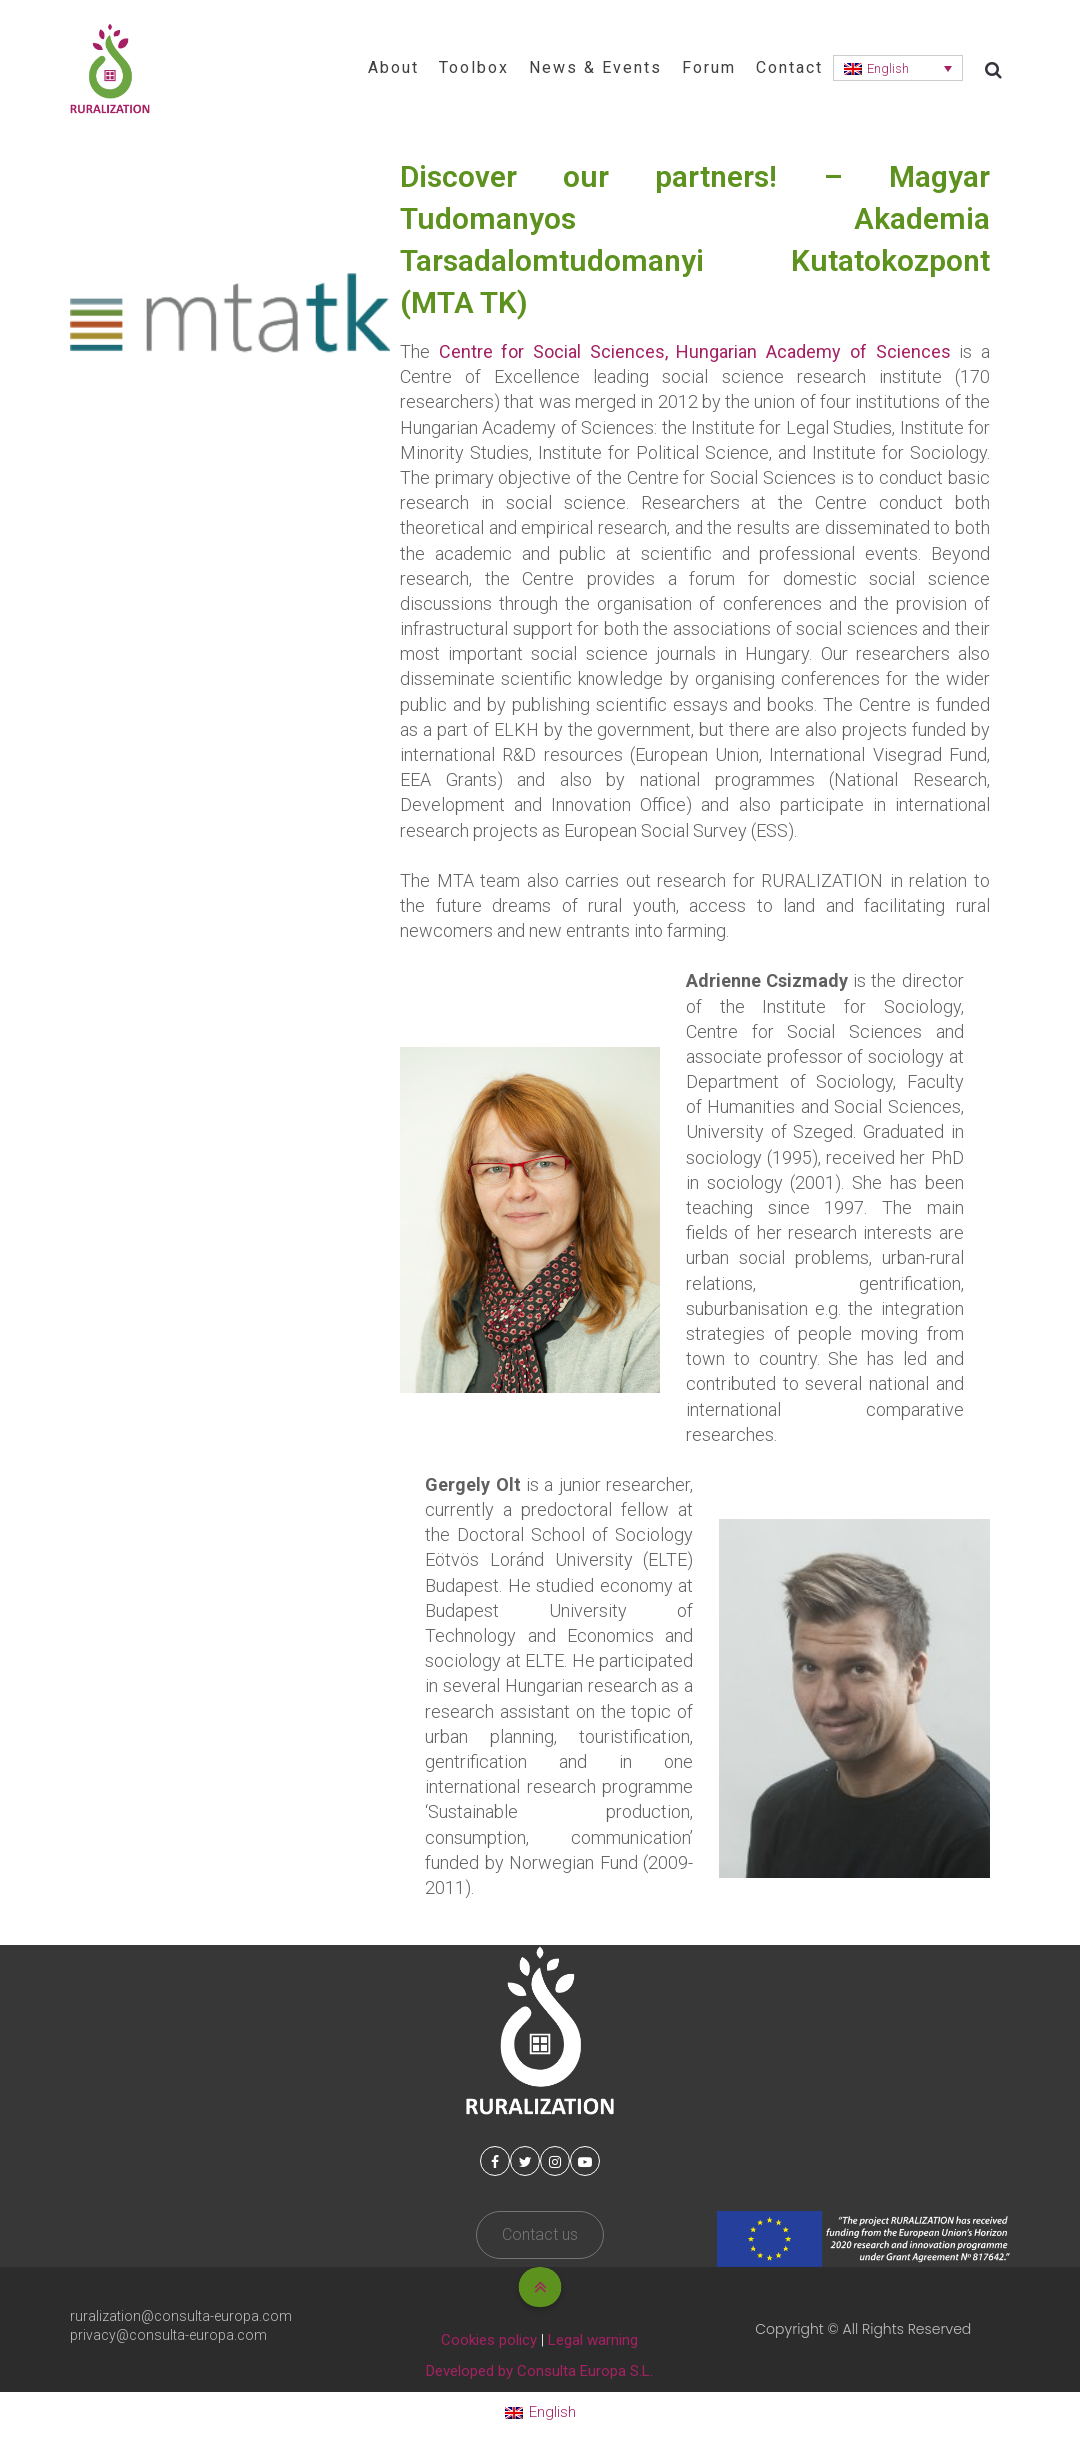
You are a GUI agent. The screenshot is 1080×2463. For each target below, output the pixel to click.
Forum (709, 67)
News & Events (595, 67)
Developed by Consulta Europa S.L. (539, 2371)
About (393, 67)
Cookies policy (489, 2340)
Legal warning (593, 2340)
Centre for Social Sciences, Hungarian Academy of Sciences (695, 351)
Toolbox (474, 67)
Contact (789, 67)
